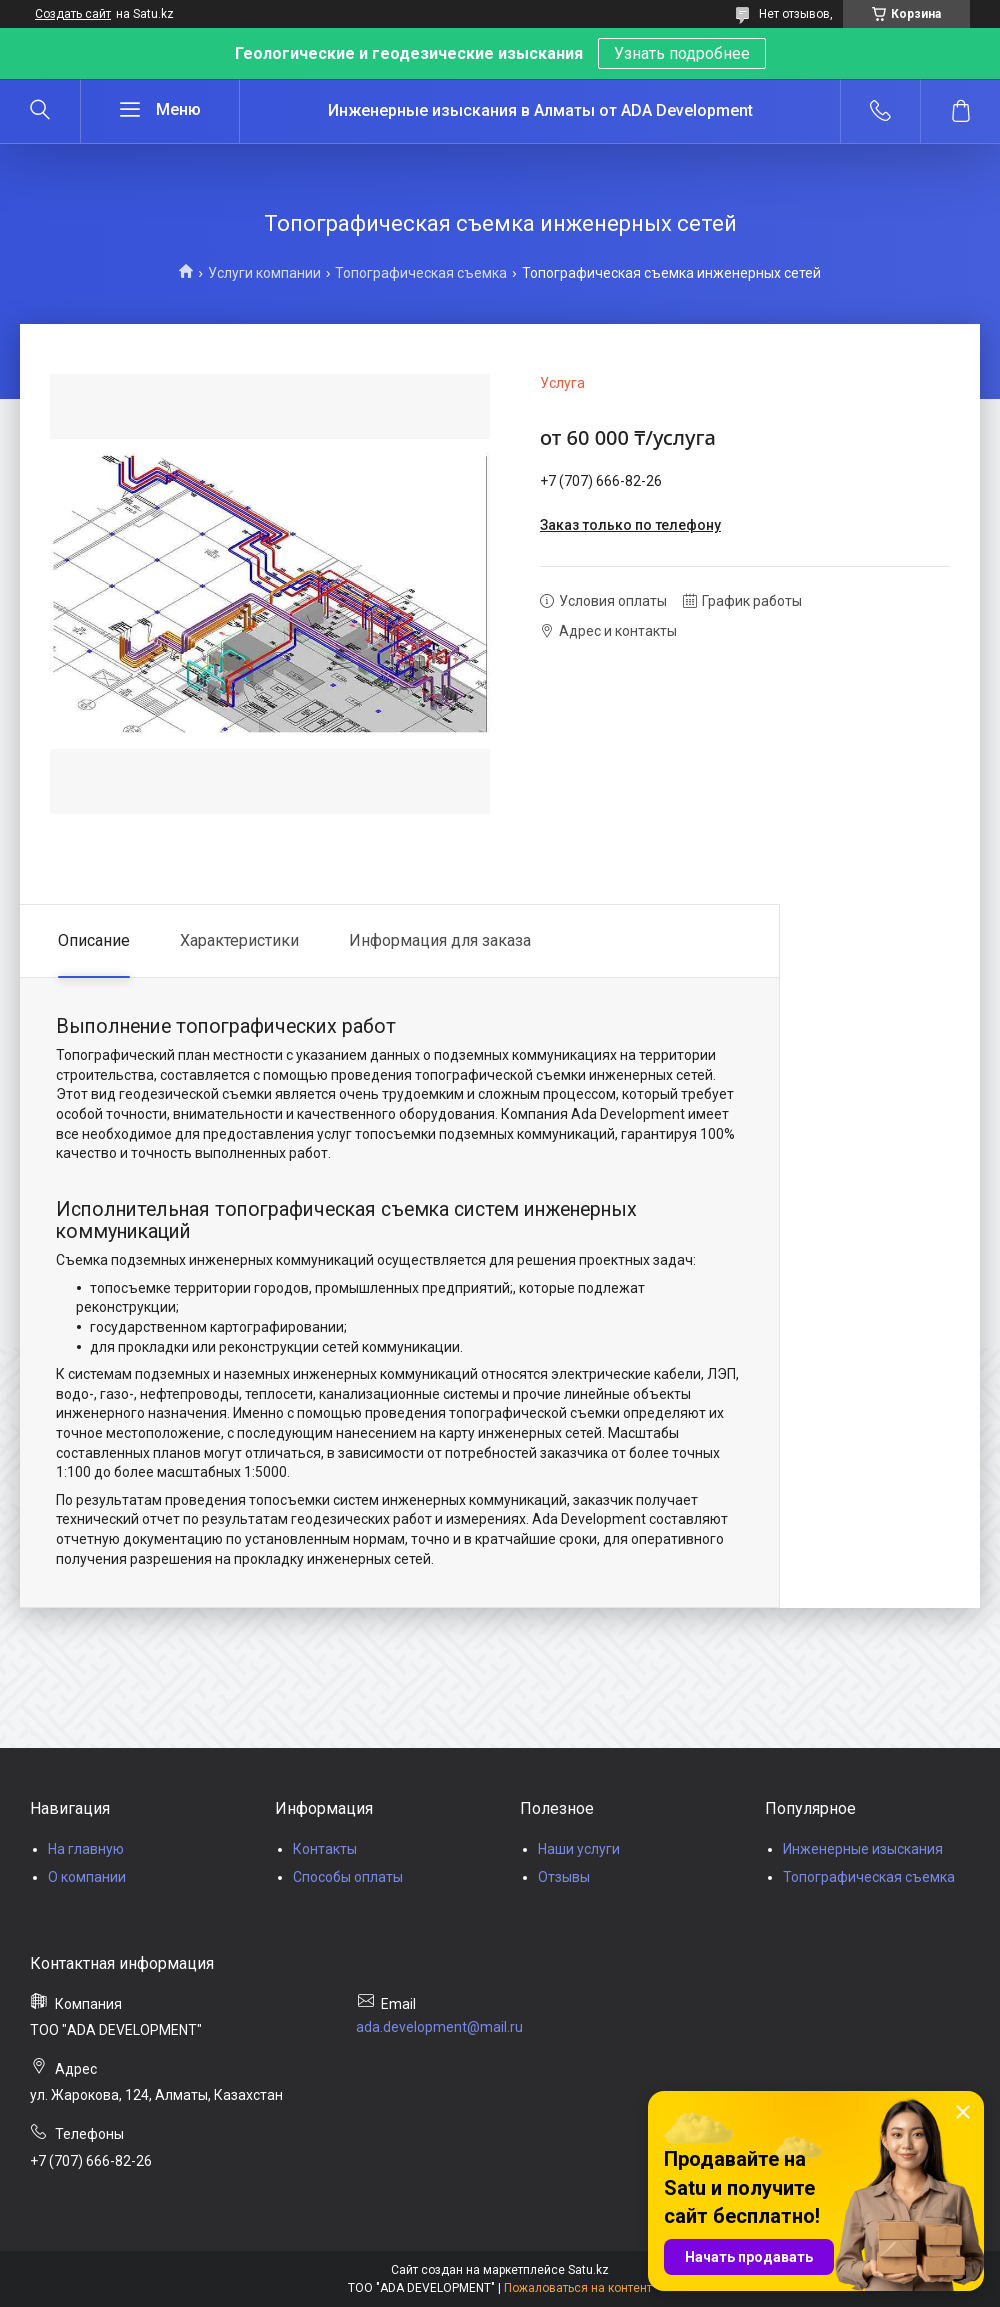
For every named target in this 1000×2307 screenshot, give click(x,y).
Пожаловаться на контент (578, 2288)
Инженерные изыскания (863, 1849)
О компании (87, 1877)
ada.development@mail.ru (439, 2027)
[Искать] (40, 111)
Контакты (325, 1849)
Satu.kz (588, 2270)
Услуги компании (264, 273)
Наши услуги (579, 1849)
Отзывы (564, 1877)
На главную (86, 1849)
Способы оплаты (348, 1877)
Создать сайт (73, 14)
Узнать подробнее (682, 53)
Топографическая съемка (421, 273)
